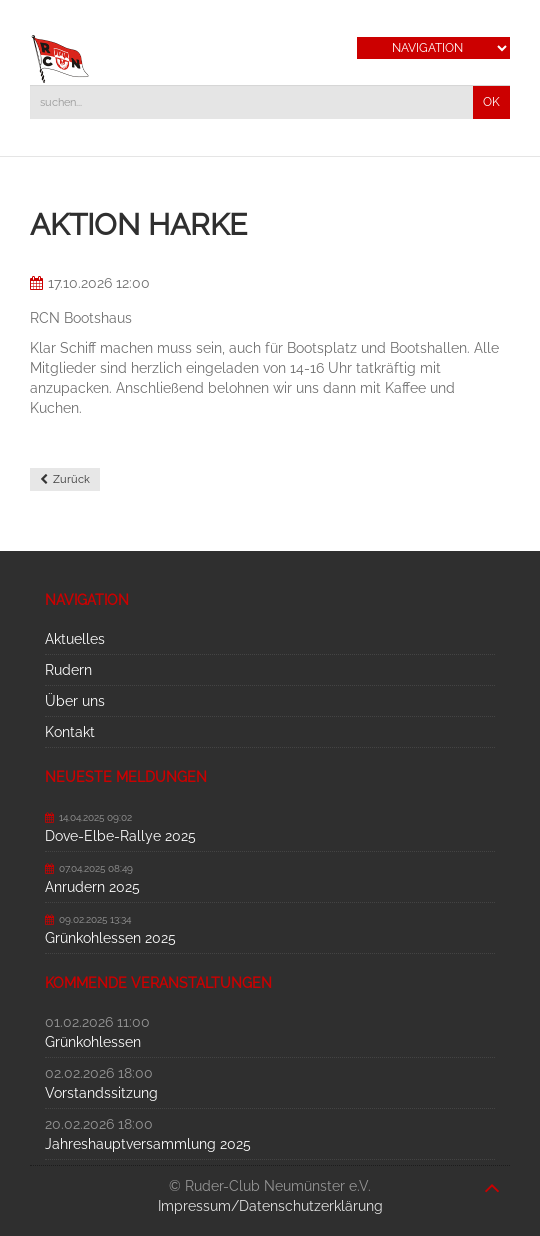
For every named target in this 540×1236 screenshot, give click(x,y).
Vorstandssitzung (101, 1093)
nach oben (492, 1178)
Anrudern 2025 (92, 887)
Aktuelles (75, 639)
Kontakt (70, 732)
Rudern (68, 670)
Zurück (71, 479)
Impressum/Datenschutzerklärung (270, 1206)
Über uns (75, 701)
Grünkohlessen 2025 (110, 938)
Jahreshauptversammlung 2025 (148, 1144)
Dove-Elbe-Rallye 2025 (120, 836)
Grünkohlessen (93, 1042)
